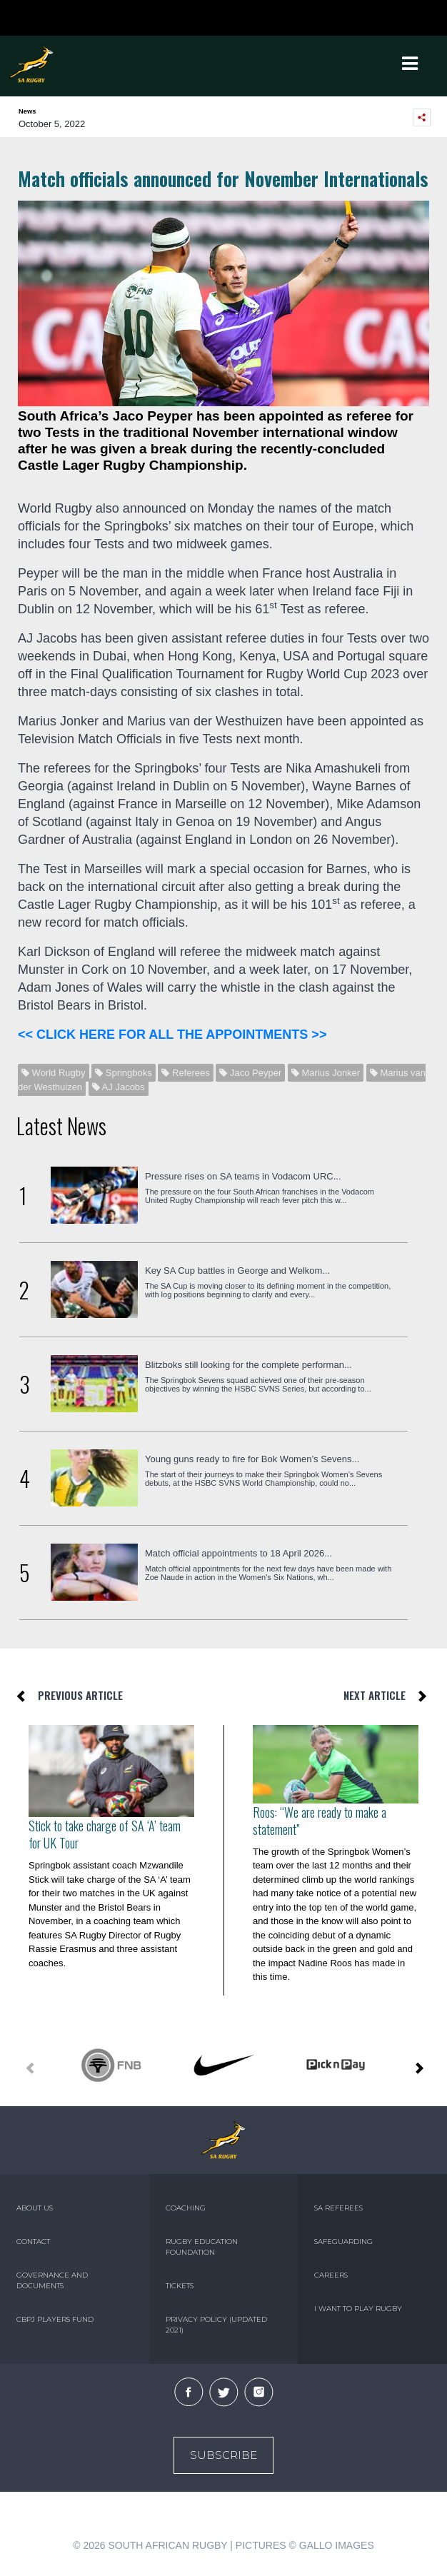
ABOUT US (34, 2208)
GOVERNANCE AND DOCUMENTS (52, 2280)
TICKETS (180, 2285)
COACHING (186, 2208)
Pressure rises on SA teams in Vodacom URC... (243, 1176)
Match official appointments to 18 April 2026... (238, 1553)
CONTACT (33, 2241)
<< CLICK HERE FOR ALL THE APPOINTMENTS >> (172, 1034)
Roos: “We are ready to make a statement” (319, 1820)
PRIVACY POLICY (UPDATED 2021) (216, 2325)
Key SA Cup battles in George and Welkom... (237, 1270)
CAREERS (331, 2275)
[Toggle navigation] (410, 63)
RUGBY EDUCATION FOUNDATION (202, 2247)
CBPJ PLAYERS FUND (55, 2319)
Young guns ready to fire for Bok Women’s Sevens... (252, 1459)
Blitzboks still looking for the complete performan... (248, 1364)
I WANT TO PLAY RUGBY (358, 2308)
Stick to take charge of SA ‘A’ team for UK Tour (105, 1834)
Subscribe (223, 2455)
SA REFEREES (338, 2208)
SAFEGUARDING (343, 2241)
